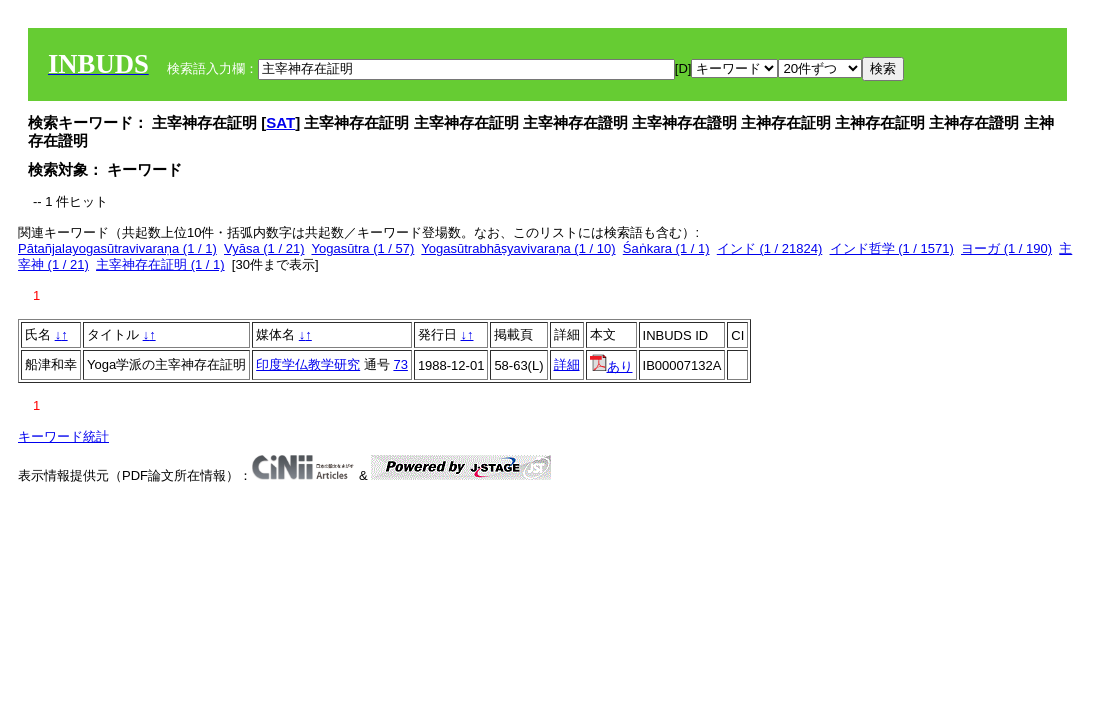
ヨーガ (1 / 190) (1006, 248)
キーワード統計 (63, 436)
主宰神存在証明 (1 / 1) (160, 264)
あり (611, 366)
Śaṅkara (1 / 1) (666, 248)
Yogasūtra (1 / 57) (362, 248)
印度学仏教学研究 (308, 364)
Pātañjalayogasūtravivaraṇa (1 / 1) (117, 248)
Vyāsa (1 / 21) (264, 248)
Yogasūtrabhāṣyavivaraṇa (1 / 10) (518, 248)
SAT (280, 122)
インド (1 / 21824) (770, 248)
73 (400, 364)
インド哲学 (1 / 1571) (892, 248)
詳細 (567, 364)
